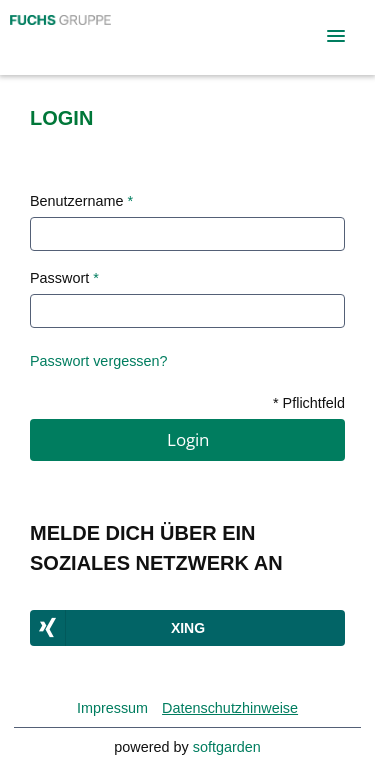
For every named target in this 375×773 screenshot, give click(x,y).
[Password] (187, 311)
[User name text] (187, 234)
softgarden (227, 747)
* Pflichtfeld (309, 403)
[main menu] (336, 36)
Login (188, 439)
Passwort (64, 278)
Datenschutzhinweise (230, 708)
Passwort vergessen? (99, 361)
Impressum (112, 708)
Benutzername (81, 201)
